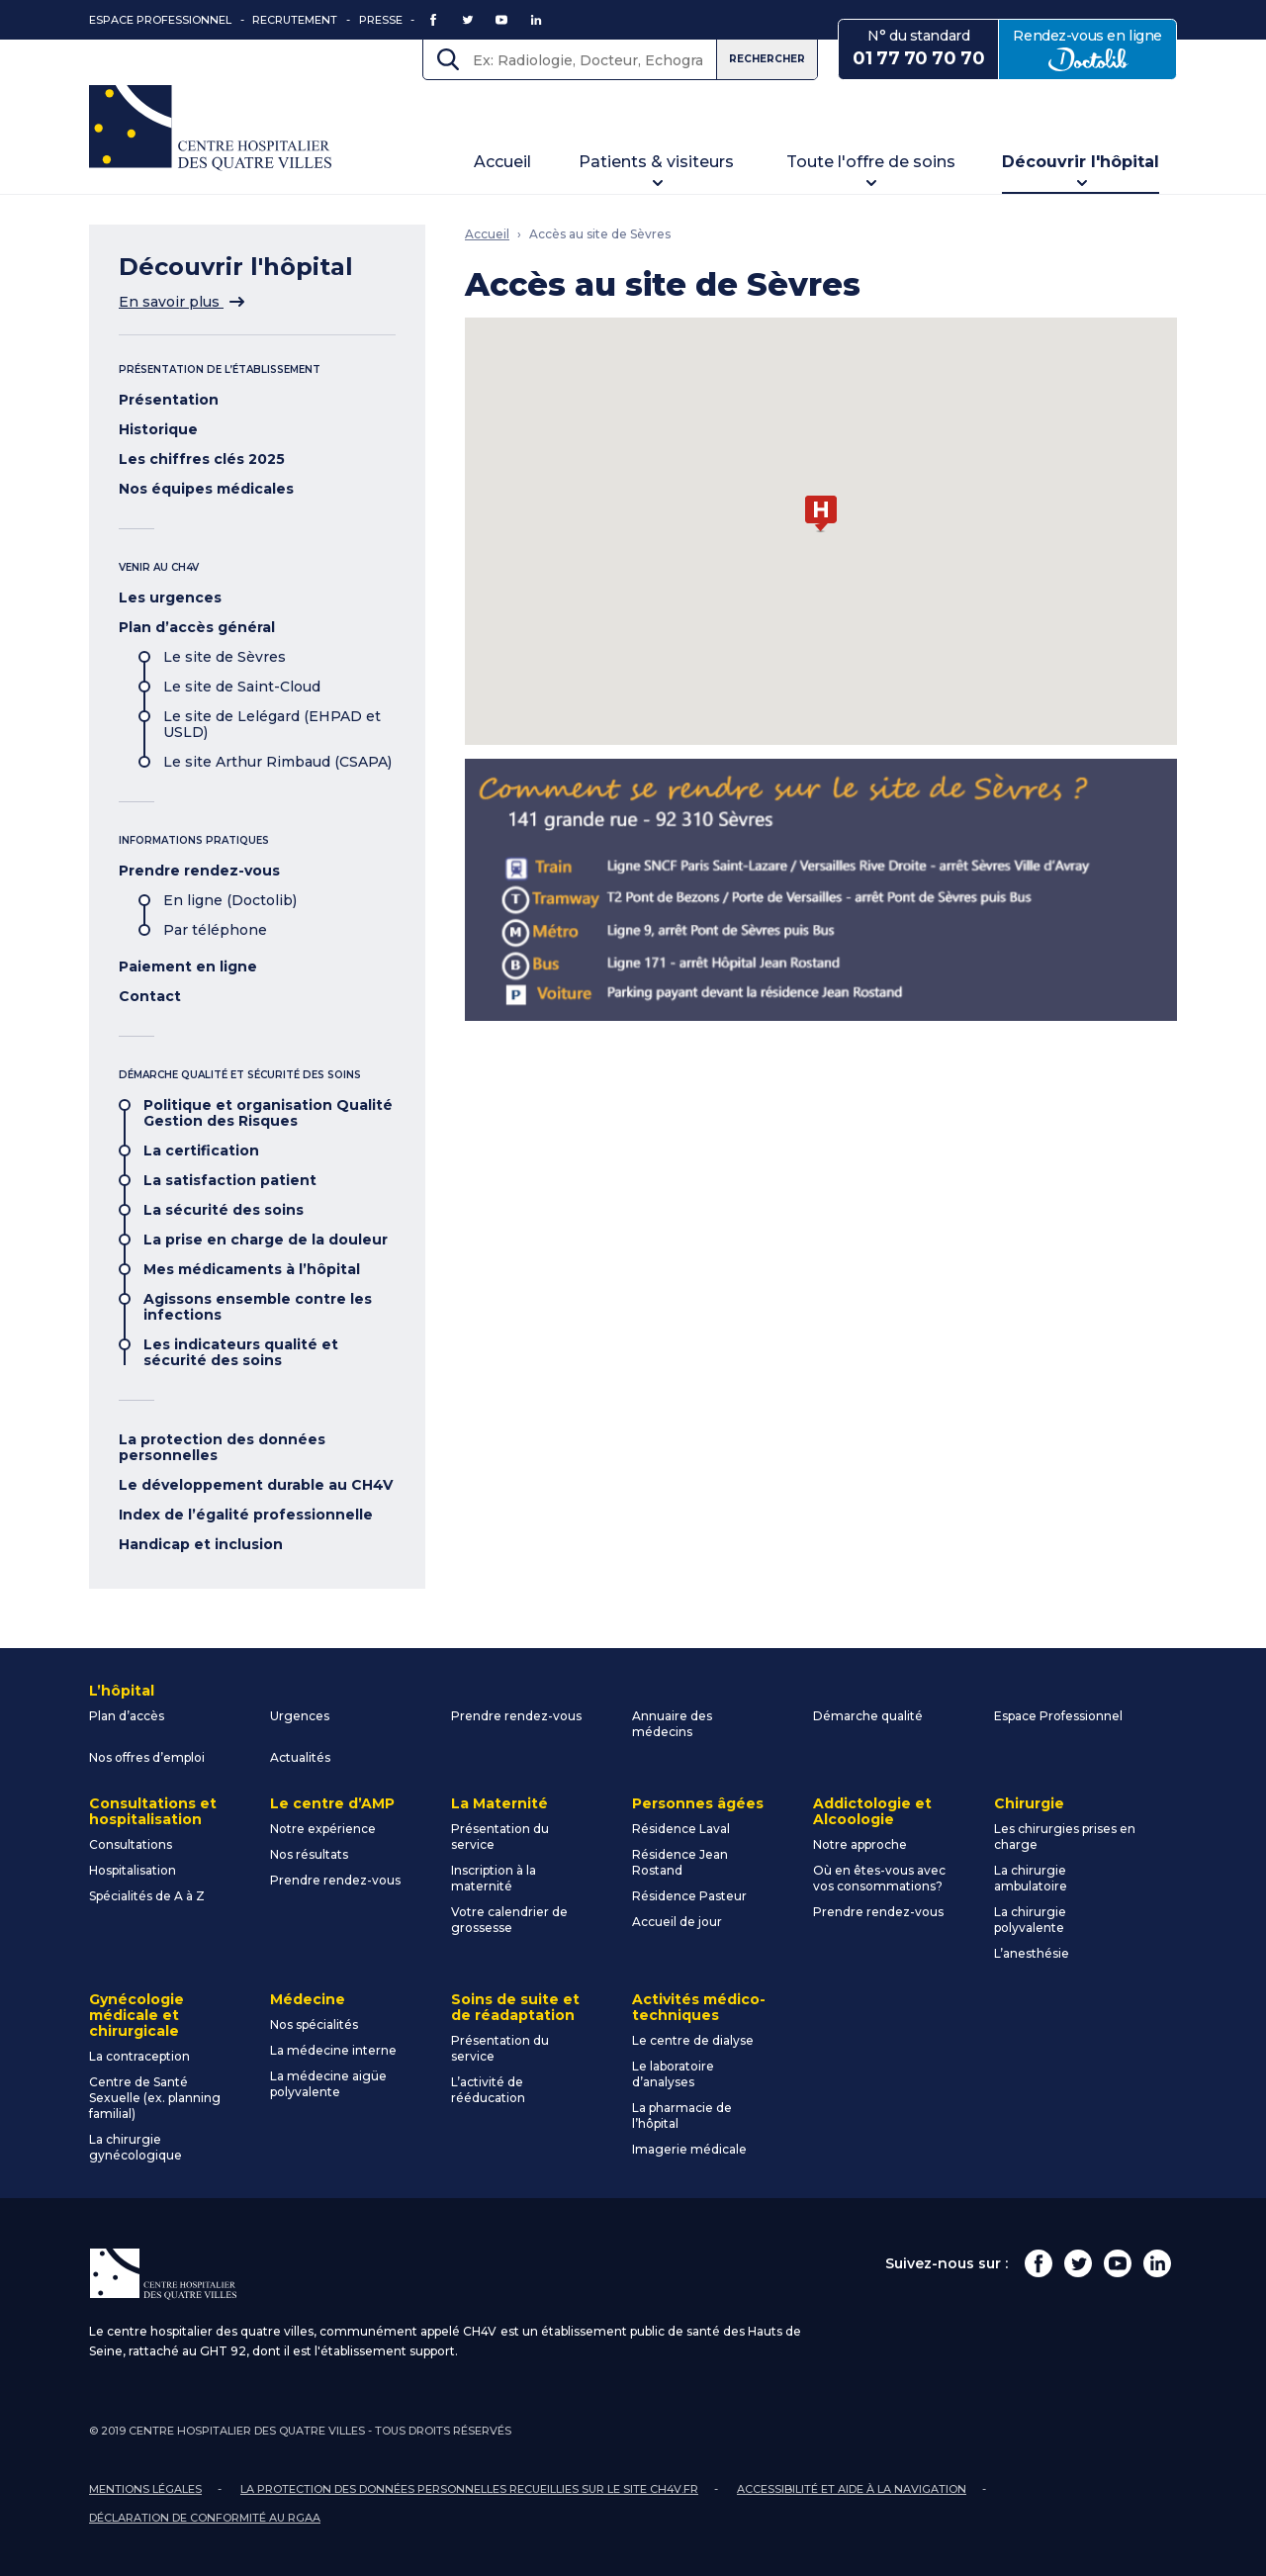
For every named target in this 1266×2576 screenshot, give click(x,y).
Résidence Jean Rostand (680, 1862)
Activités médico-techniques (699, 2007)
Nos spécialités (314, 2024)
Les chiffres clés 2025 (202, 459)
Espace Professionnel (160, 20)
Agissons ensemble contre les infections (257, 1307)
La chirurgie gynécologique (135, 2147)
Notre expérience (323, 1828)
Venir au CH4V (159, 567)
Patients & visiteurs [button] (656, 161)
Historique (158, 429)
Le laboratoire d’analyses (673, 2074)
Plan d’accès (126, 1715)
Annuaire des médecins (672, 1723)
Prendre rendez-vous (199, 870)
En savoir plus (181, 302)
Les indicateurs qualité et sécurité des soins (240, 1352)
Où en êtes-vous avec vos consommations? (879, 1878)
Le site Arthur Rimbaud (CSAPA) (277, 762)
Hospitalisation (132, 1870)
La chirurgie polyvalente (1030, 1919)
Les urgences (170, 597)
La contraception (139, 2056)
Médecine (307, 1999)
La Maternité (499, 1803)
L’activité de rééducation (488, 2089)
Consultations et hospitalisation (153, 1811)
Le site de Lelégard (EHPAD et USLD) (272, 724)
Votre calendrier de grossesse (509, 1919)
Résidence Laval (681, 1828)
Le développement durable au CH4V (256, 1485)
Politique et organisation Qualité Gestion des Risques (268, 1113)
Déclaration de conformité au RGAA (204, 2518)
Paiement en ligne (188, 966)
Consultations (130, 1844)
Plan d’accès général (197, 627)
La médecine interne (333, 2050)
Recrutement (294, 20)
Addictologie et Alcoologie (872, 1811)
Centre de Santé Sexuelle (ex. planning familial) (155, 2097)
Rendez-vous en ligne (1095, 48)
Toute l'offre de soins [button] (870, 161)
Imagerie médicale (689, 2149)
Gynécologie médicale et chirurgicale (136, 2015)
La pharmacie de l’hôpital (682, 2115)
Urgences (299, 1715)
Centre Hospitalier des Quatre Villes (210, 128)
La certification (201, 1150)
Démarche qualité (868, 1715)
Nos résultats (309, 1854)
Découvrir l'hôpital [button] (1080, 161)
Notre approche (860, 1844)
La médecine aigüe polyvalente (328, 2084)
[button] (821, 514)
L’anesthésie (1031, 1953)
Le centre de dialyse (693, 2040)
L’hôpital (121, 1691)
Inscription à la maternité (493, 1878)
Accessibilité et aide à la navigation (851, 2489)
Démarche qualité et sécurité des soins (240, 1074)
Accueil (502, 161)
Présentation (169, 400)
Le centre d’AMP (332, 1803)
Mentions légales (145, 2489)
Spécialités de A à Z (147, 1895)
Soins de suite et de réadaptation (515, 2007)
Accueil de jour (677, 1921)
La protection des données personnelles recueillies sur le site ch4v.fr (469, 2489)
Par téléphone (215, 930)
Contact (150, 996)
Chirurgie (1029, 1803)
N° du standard (918, 48)
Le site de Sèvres (224, 657)
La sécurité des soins (223, 1210)
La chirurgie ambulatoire (1030, 1878)
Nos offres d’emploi (147, 1757)
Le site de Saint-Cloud (241, 686)
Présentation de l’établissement (219, 369)
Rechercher (767, 58)
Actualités (300, 1757)
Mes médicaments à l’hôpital (251, 1269)
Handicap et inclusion (201, 1544)
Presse (381, 20)
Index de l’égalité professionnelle (246, 1514)
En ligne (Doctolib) (230, 900)
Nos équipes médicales (206, 489)
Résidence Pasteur (689, 1895)
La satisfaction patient (229, 1180)
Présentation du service (500, 1836)
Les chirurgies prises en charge (1064, 1836)
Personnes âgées (698, 1803)
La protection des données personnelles (222, 1447)
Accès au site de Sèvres (600, 234)
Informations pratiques (194, 840)
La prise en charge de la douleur (265, 1239)
